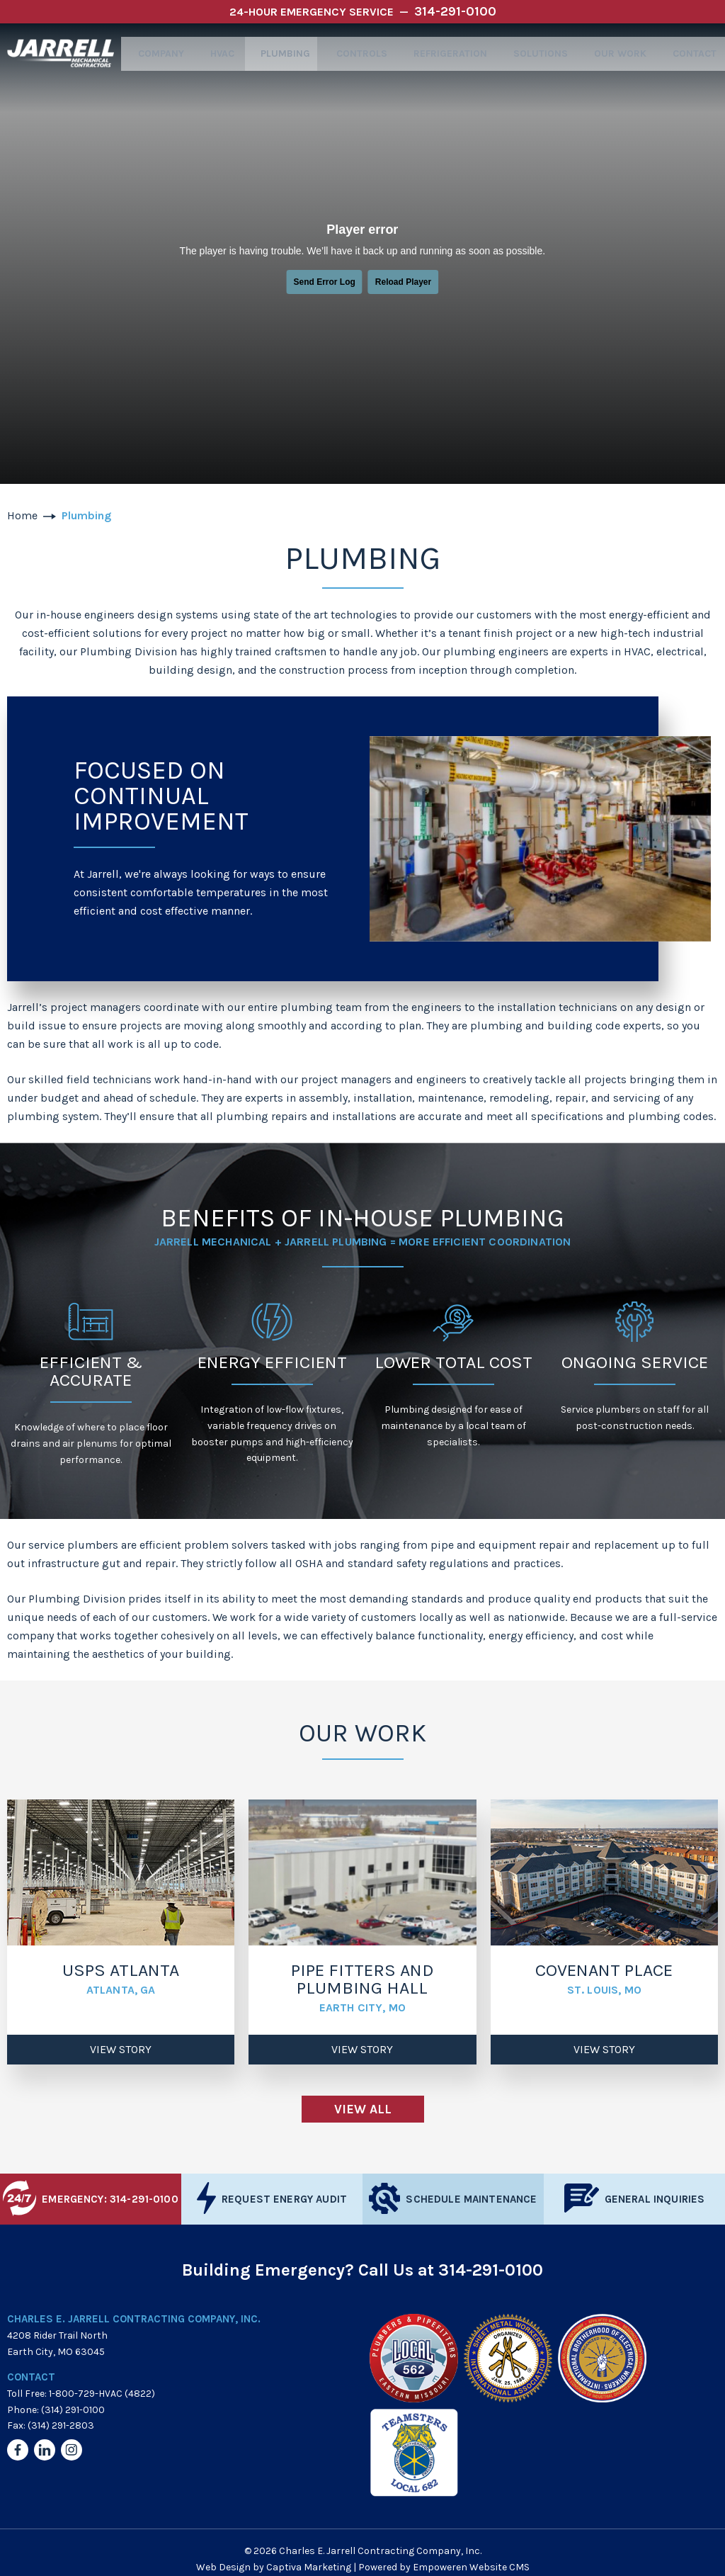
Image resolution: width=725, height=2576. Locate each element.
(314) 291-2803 (61, 2425)
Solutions (538, 54)
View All (363, 2109)
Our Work (616, 54)
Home (22, 515)
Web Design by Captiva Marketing (273, 2567)
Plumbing (283, 54)
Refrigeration (448, 54)
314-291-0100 (490, 2270)
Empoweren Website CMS (471, 2567)
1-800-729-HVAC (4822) (102, 2394)
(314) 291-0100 (73, 2410)
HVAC (219, 54)
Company (157, 54)
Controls (359, 54)
